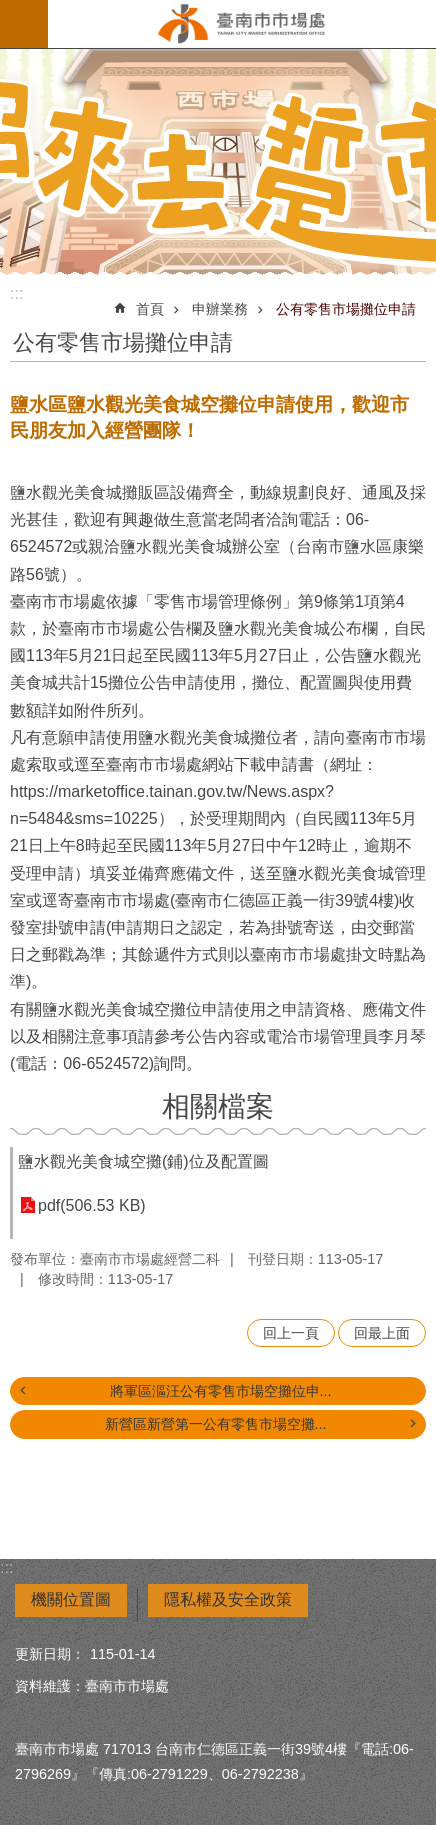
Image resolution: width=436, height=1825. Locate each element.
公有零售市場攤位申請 (346, 309)
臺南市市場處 (242, 24)
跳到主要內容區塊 (10, 10)
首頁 (150, 309)
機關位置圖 (71, 1599)
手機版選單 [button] (24, 24)
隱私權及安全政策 (228, 1599)
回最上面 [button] (382, 1333)
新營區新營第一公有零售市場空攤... (216, 1424)
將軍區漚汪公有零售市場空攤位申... (221, 1391)
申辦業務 (220, 309)
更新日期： (50, 1654)
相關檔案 (218, 1106)
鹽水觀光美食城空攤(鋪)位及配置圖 (143, 1161)
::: (16, 293)
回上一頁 (291, 1333)
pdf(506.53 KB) (92, 1205)
